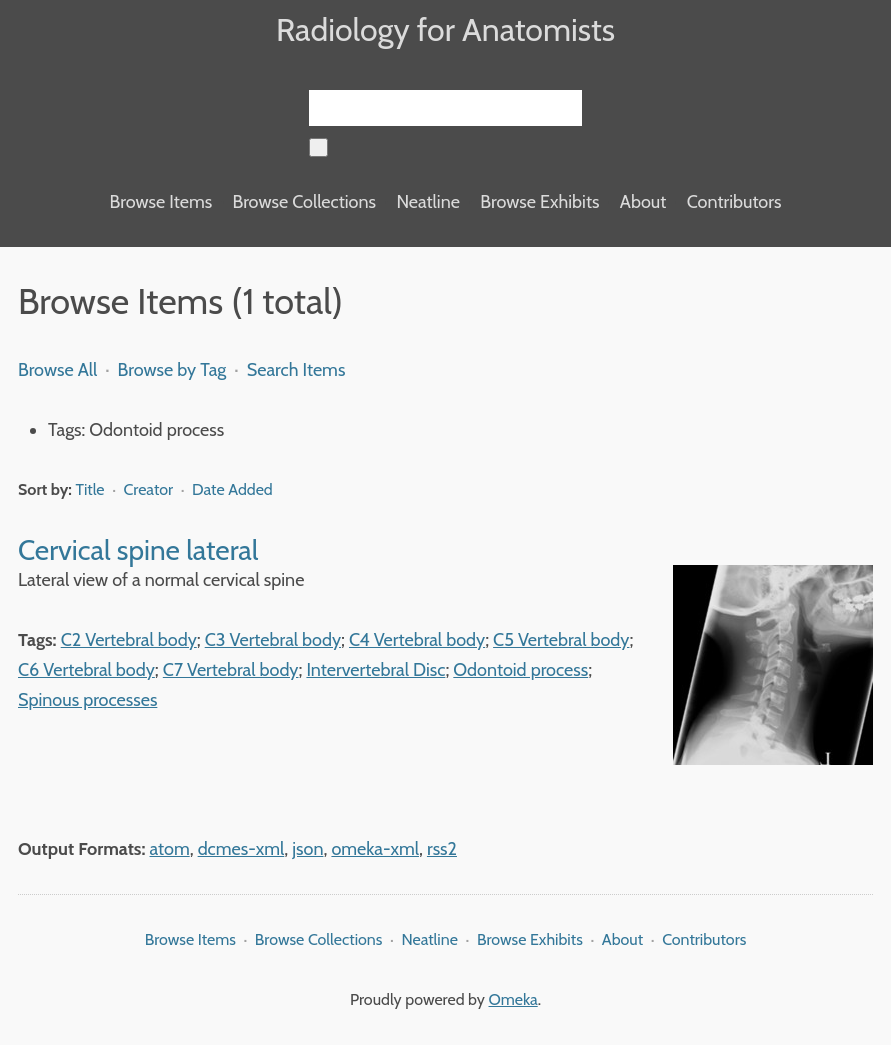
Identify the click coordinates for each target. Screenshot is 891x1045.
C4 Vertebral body (417, 640)
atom (170, 849)
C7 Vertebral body (231, 670)
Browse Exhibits (539, 202)
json (307, 849)
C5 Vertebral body (561, 640)
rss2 (442, 849)
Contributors (734, 202)
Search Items (296, 370)
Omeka (513, 999)
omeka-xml (375, 849)
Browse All (57, 370)
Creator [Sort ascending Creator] (150, 489)
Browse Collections (305, 202)
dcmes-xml (241, 849)
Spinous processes (87, 700)
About (643, 202)
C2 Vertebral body (129, 640)
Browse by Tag (172, 370)
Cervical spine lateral (138, 550)
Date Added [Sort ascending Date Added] (232, 489)
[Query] (445, 108)
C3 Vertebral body (273, 640)
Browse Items (161, 202)
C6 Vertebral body (86, 670)
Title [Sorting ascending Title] (92, 489)
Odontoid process (520, 670)
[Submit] (318, 147)
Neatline (428, 202)
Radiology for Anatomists (445, 29)
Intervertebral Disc (375, 670)
